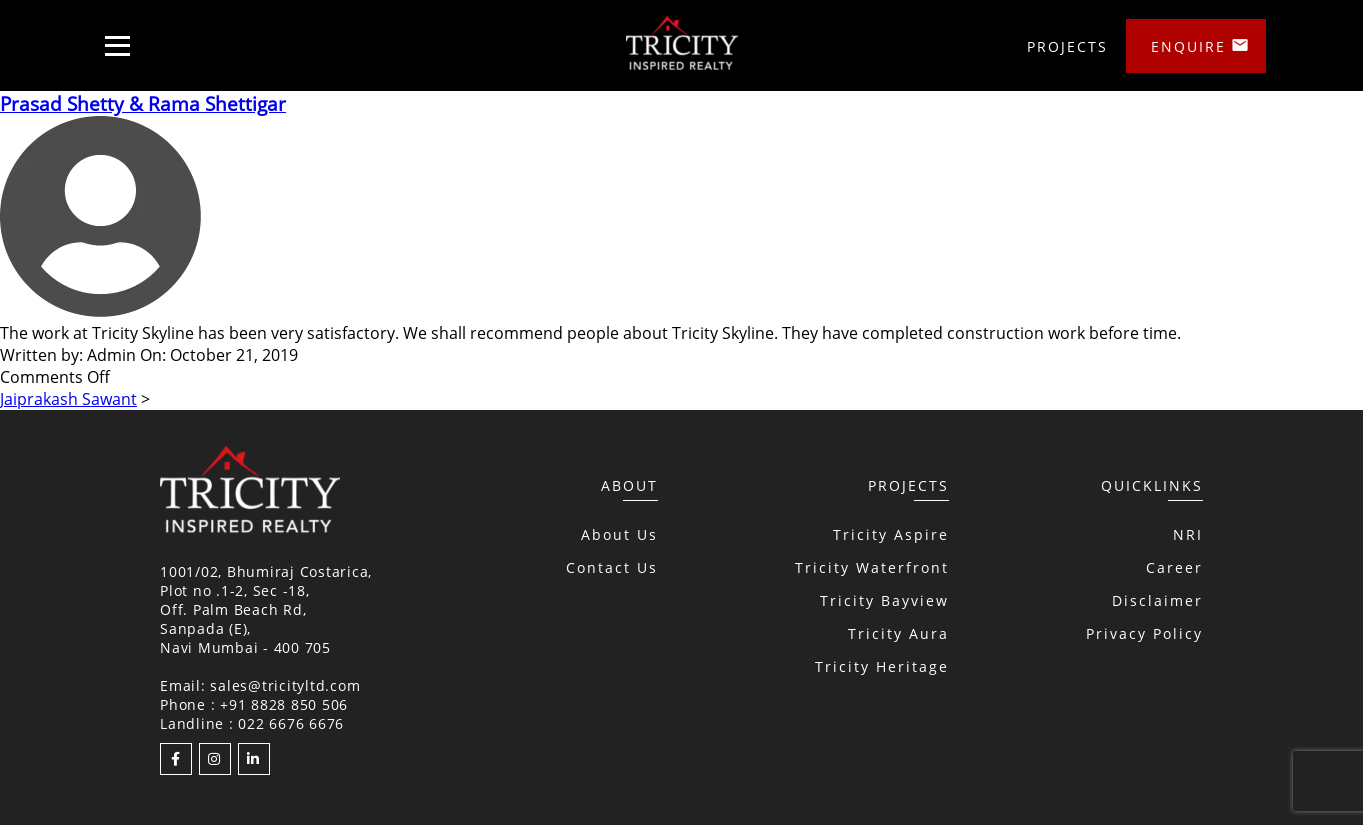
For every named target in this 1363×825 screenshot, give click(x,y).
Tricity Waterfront (872, 567)
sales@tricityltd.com (285, 685)
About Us (619, 534)
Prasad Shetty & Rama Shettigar (143, 103)
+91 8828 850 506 (284, 704)
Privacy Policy (1144, 633)
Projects (1067, 46)
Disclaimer (1157, 600)
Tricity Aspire (891, 534)
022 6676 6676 (291, 723)
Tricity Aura (898, 633)
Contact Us (612, 567)
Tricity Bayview (884, 600)
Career (1174, 567)
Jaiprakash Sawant (68, 399)
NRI (1188, 534)
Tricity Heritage (882, 666)
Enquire (1188, 46)
